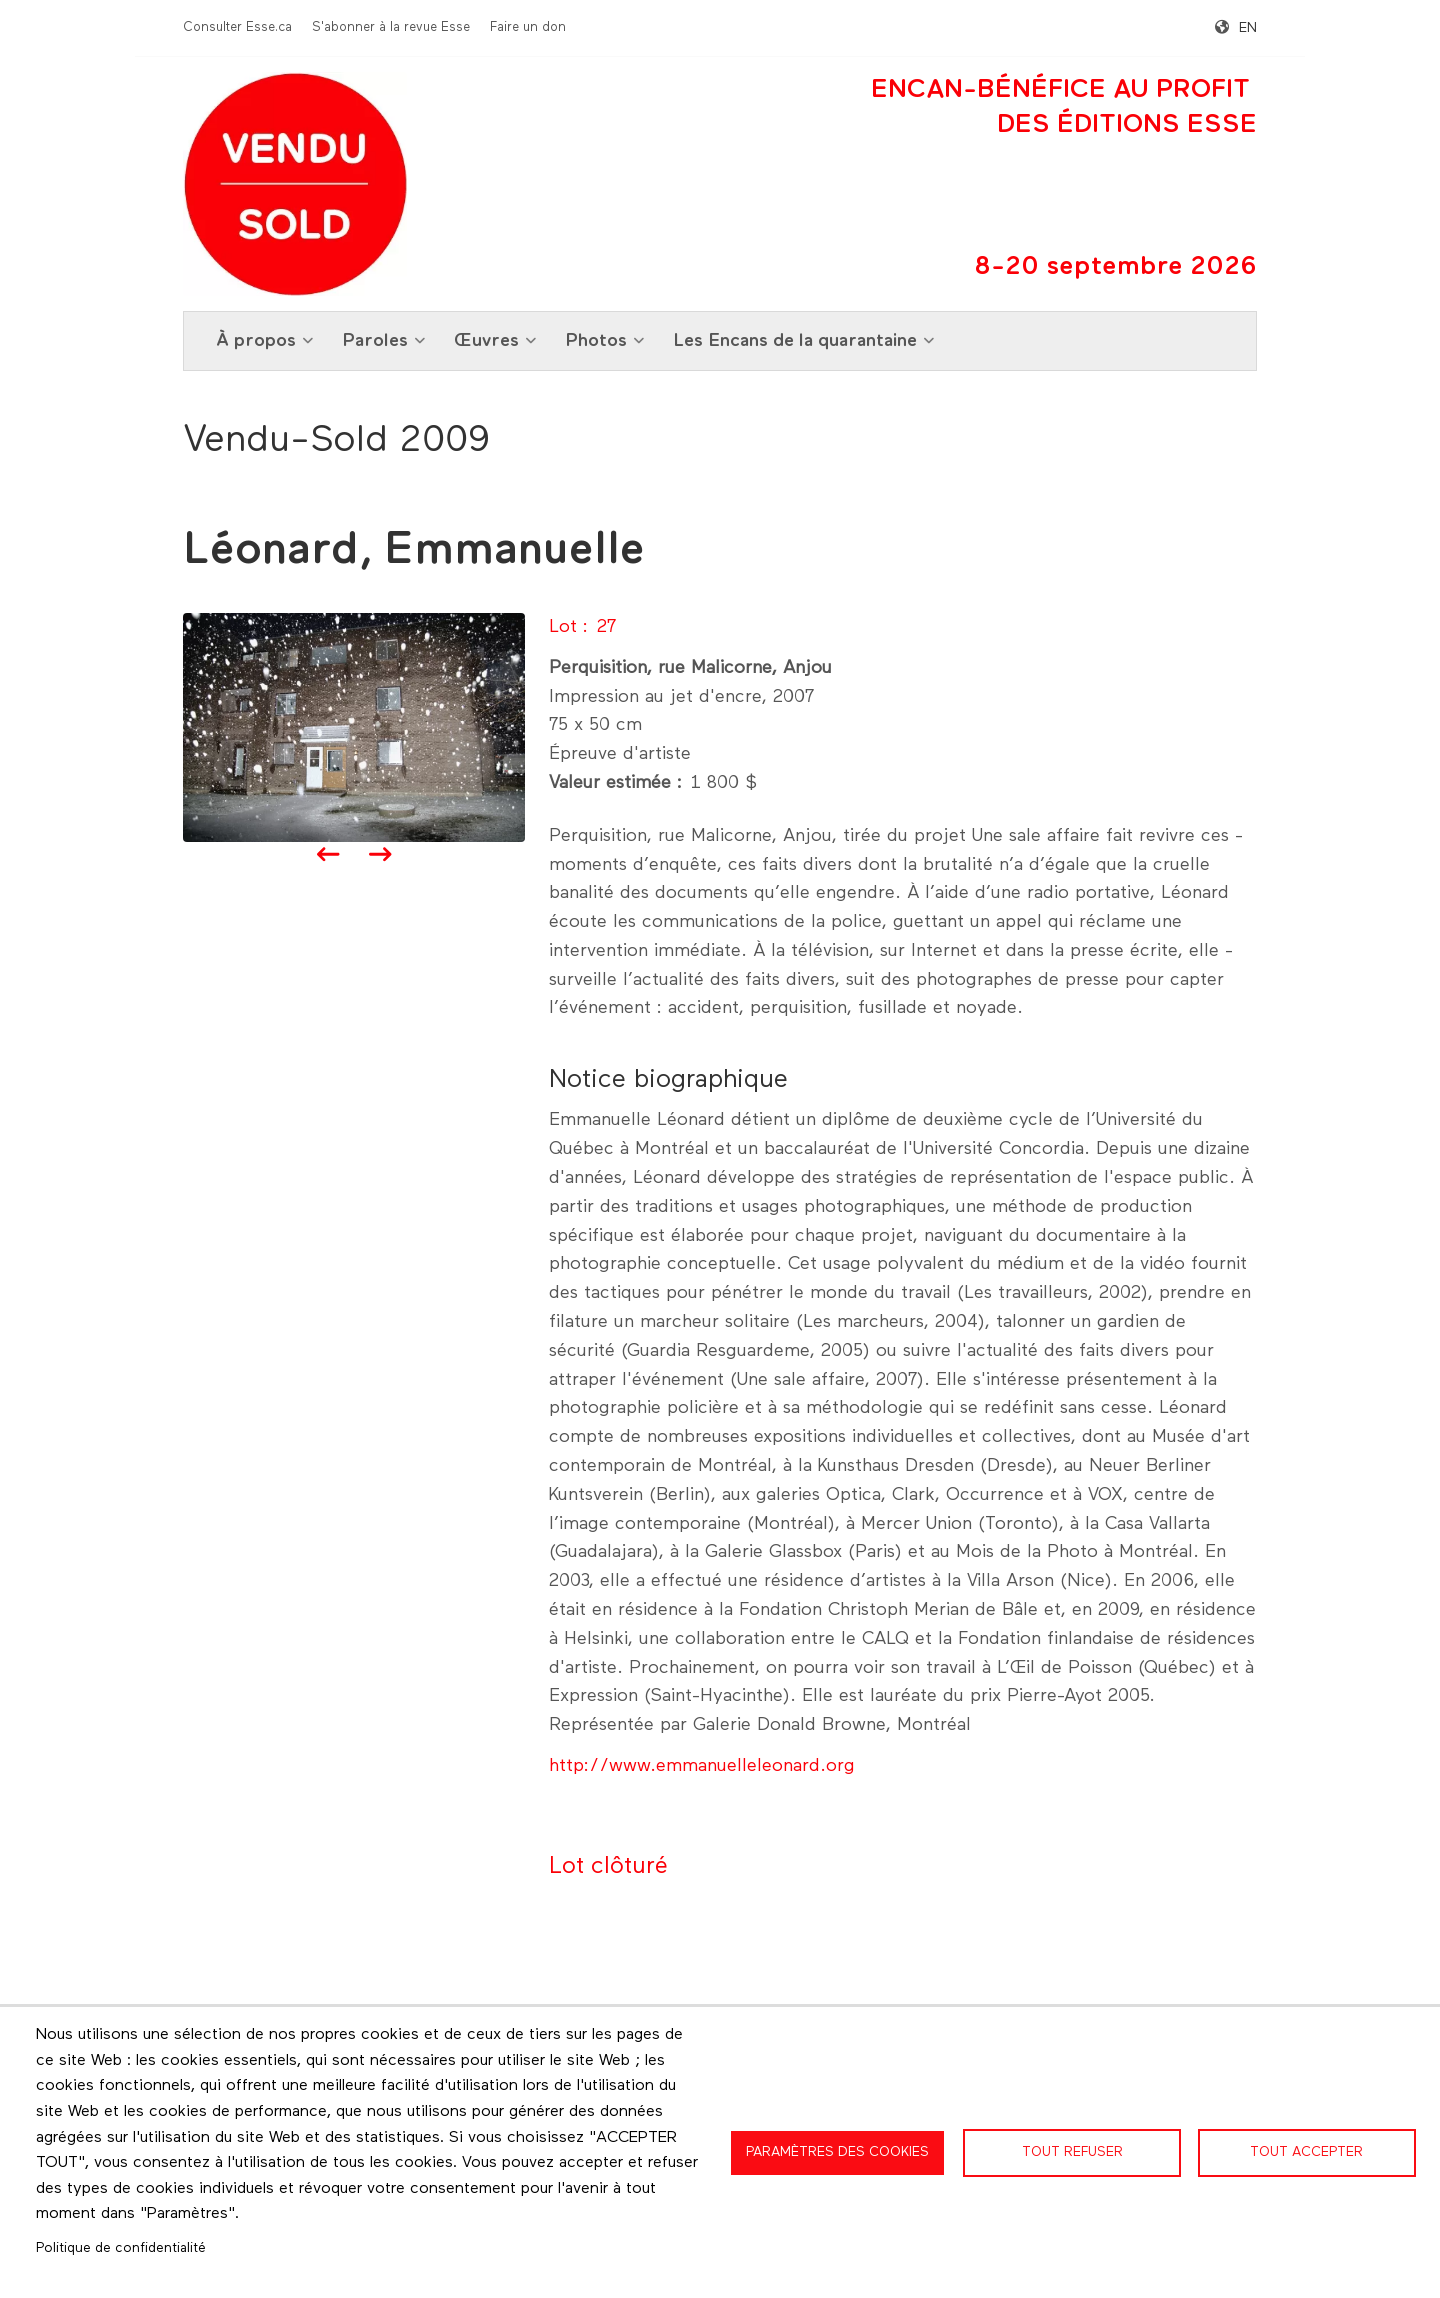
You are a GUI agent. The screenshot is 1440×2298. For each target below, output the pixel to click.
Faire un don (528, 27)
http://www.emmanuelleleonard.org (702, 1766)
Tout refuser (1072, 2152)
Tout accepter (1306, 2152)
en (1248, 28)
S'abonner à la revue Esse (391, 27)
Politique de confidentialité (121, 2248)
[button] (354, 727)
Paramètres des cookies (837, 2152)
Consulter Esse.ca (237, 27)
